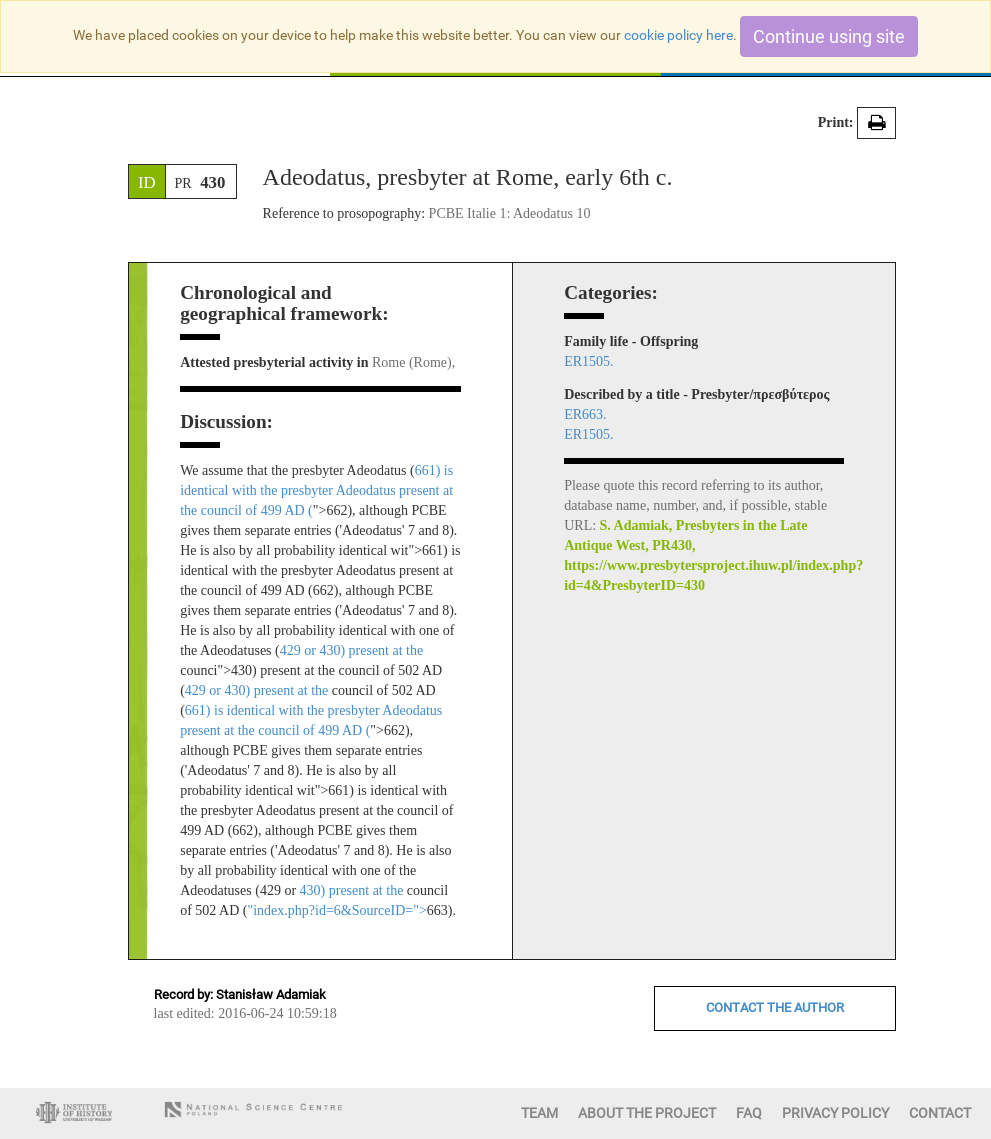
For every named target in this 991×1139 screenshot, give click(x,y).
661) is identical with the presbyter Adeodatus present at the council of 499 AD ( (316, 490)
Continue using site (829, 36)
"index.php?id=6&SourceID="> (336, 910)
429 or (300, 650)
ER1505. (588, 361)
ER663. (585, 414)
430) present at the (371, 650)
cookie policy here (678, 35)
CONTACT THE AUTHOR (775, 1007)
